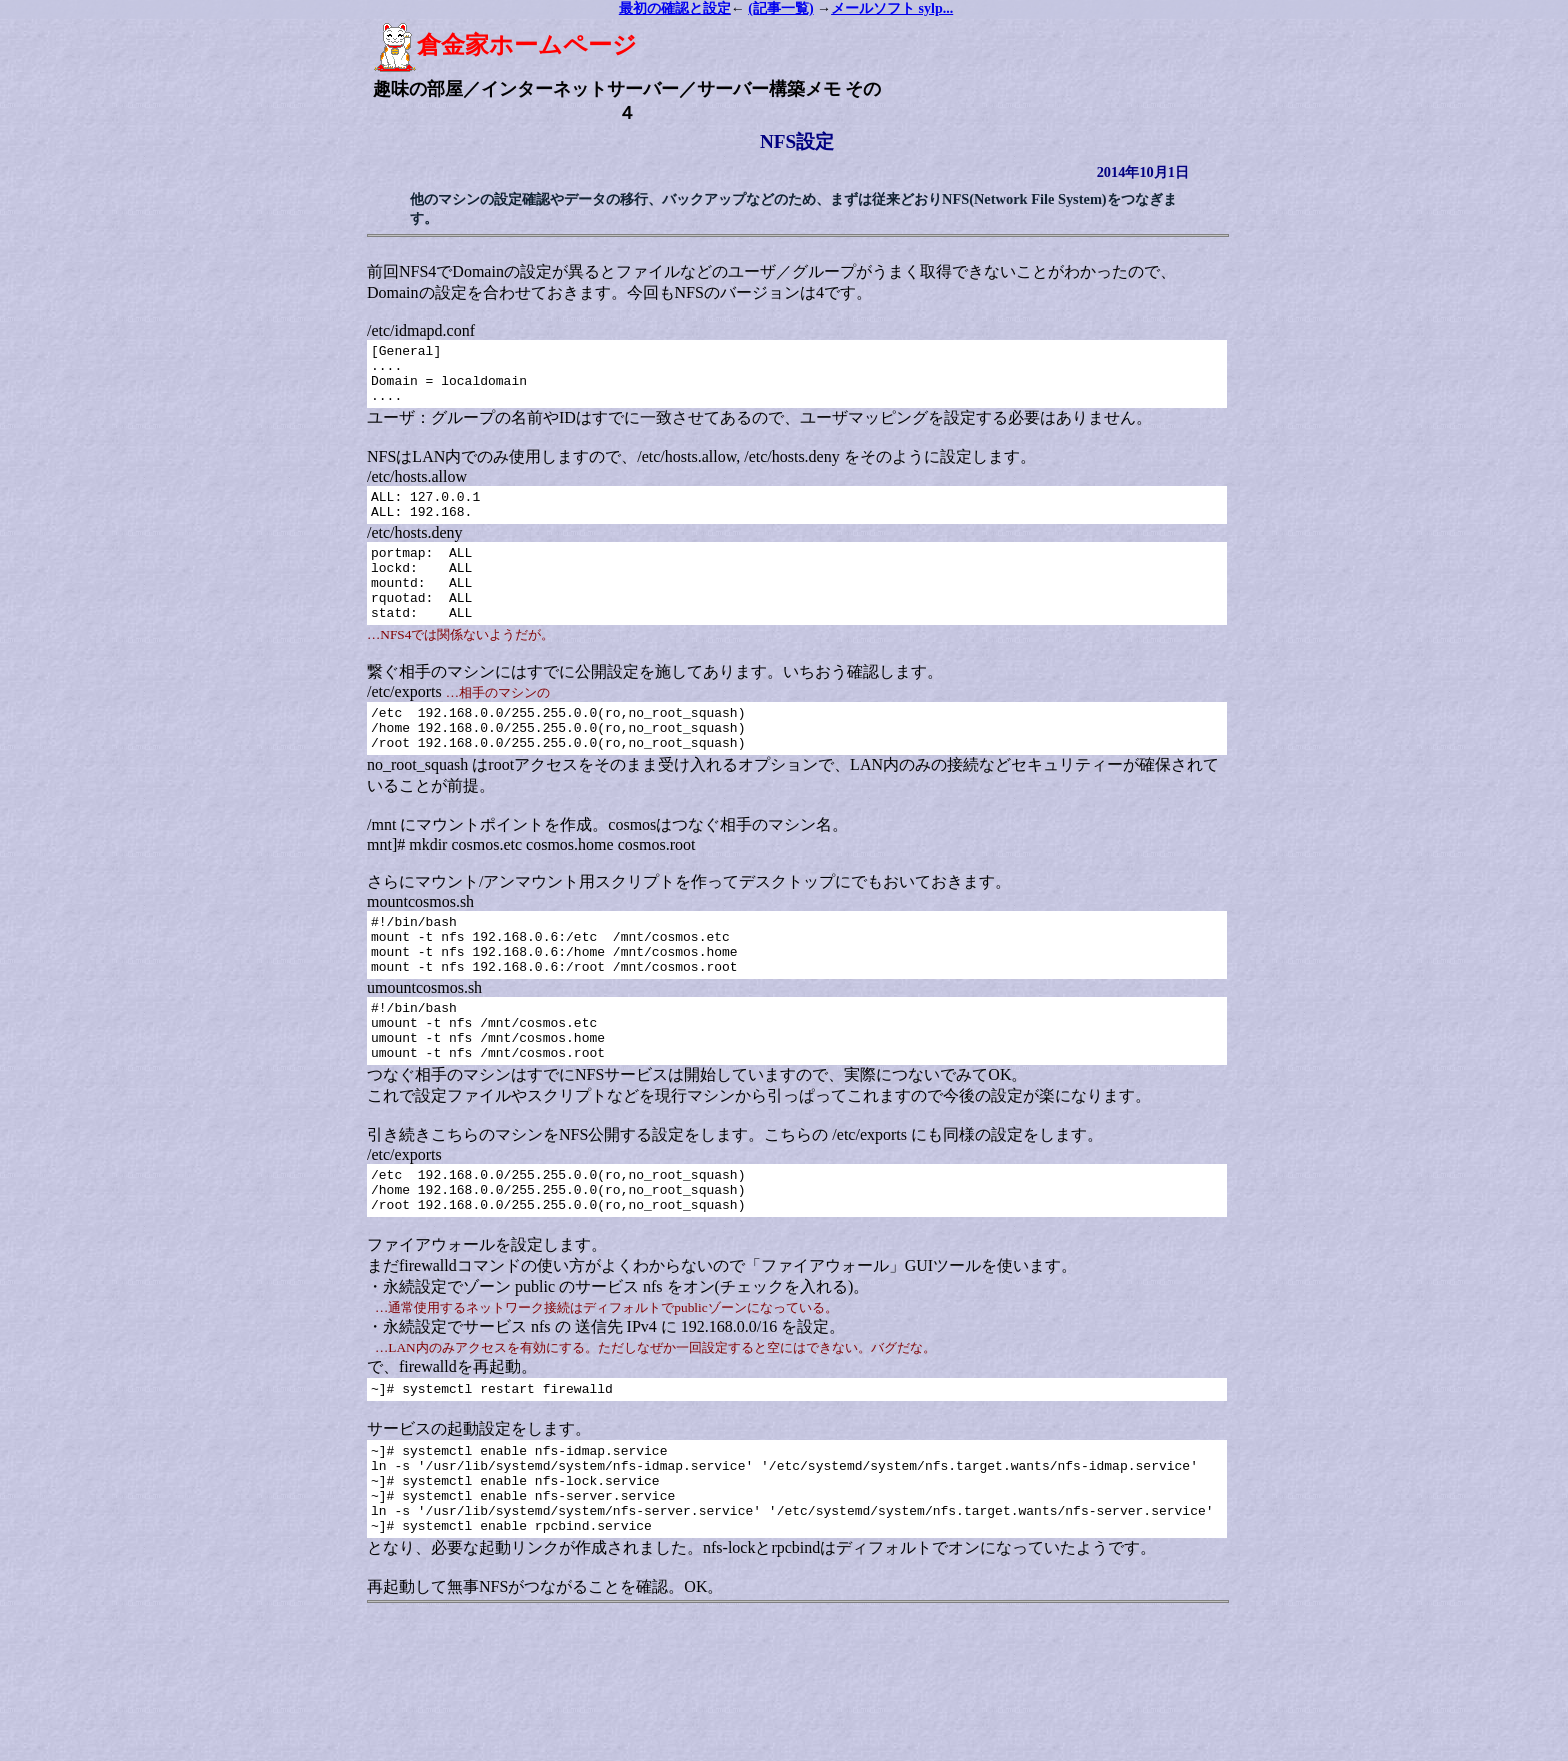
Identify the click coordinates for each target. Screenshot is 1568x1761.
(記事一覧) (780, 8)
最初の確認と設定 (675, 8)
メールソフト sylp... (892, 8)
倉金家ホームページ (500, 45)
